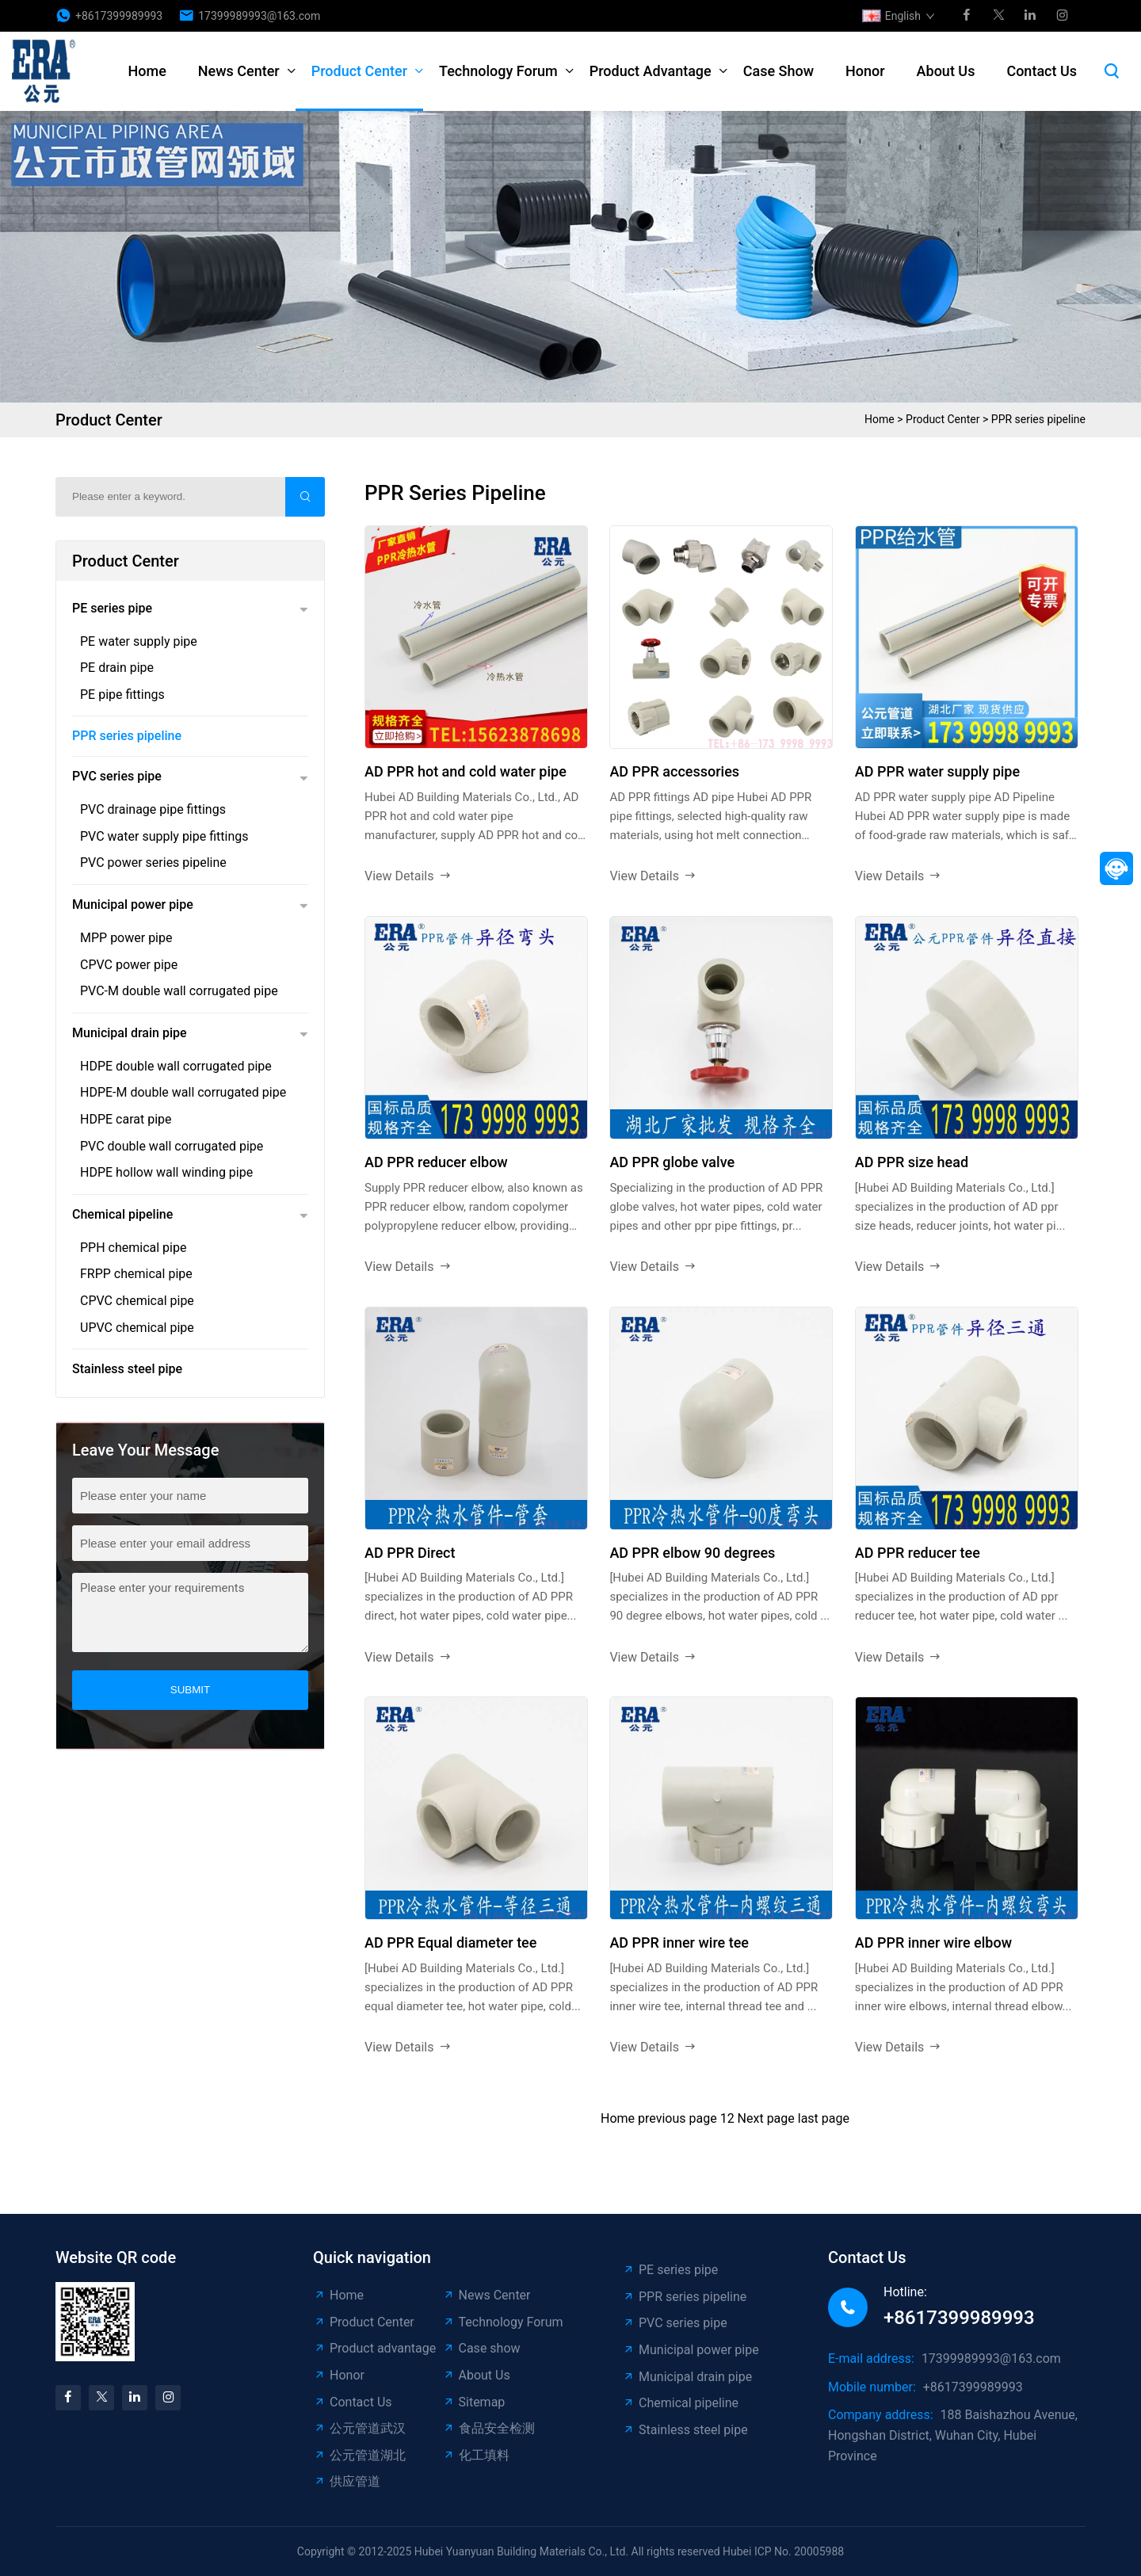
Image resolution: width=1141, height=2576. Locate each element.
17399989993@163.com (259, 16)
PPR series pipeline (1038, 419)
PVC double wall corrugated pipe (171, 1146)
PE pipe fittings (122, 694)
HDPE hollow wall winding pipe (166, 1172)
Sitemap (474, 2402)
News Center (239, 71)
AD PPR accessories (674, 771)
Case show (778, 71)
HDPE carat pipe (126, 1119)
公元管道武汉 (359, 2428)
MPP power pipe (126, 937)
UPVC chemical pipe (137, 1327)
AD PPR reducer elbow (436, 1162)
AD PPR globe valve (672, 1162)
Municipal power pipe (132, 904)
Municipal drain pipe (129, 1032)
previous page (677, 2118)
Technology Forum (498, 71)
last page (823, 2118)
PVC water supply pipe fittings (164, 836)
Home (147, 71)
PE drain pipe (117, 667)
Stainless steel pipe (127, 1368)
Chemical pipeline (122, 1214)
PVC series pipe (117, 776)
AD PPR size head (911, 1162)
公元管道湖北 (359, 2455)
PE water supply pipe (138, 641)
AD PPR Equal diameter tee (450, 1942)
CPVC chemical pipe (137, 1300)
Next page (766, 2118)
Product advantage (651, 71)
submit (190, 1690)
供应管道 (346, 2481)
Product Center (359, 71)
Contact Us (1041, 71)
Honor (865, 71)
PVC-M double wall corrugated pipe (179, 990)
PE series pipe (112, 608)
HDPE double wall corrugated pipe (176, 1066)
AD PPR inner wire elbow (933, 1942)
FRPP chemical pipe (136, 1273)
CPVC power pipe (128, 964)
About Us (946, 71)
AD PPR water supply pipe (937, 771)
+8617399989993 (118, 16)
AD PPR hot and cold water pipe (465, 771)
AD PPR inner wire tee (679, 1942)
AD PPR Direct (410, 1552)
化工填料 (475, 2455)
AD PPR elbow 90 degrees (692, 1552)
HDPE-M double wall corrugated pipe (183, 1092)
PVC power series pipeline (153, 862)
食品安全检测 (488, 2428)
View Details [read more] (408, 876)
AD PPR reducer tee (917, 1552)
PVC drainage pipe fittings (153, 809)
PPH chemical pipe (133, 1247)
